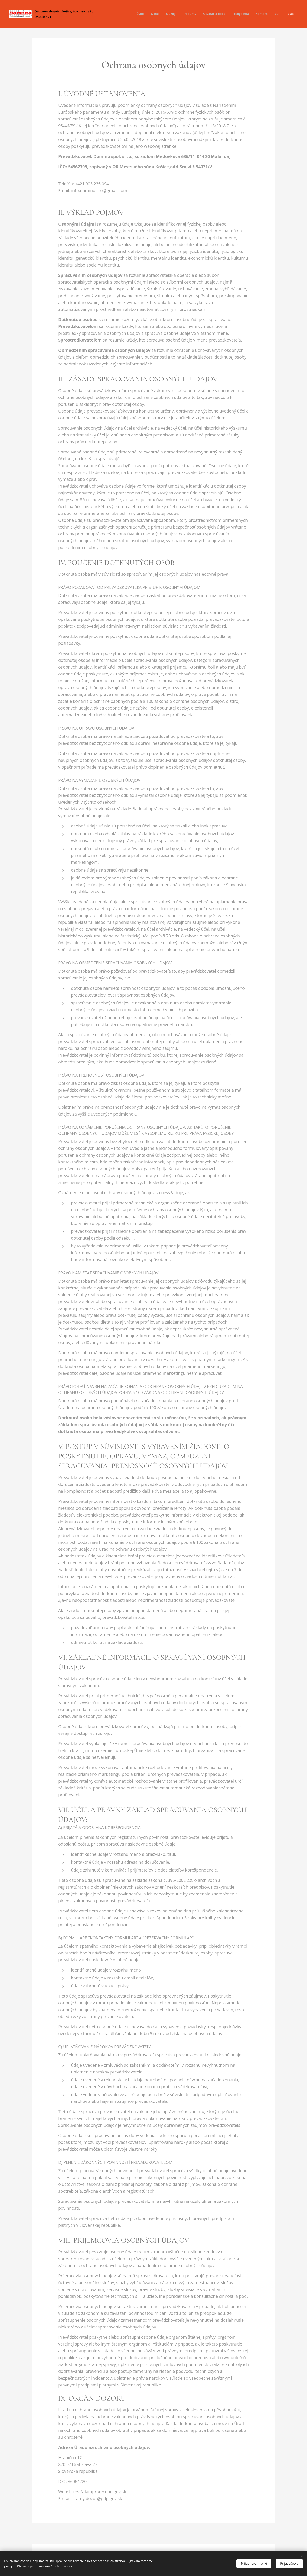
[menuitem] (139, 14)
